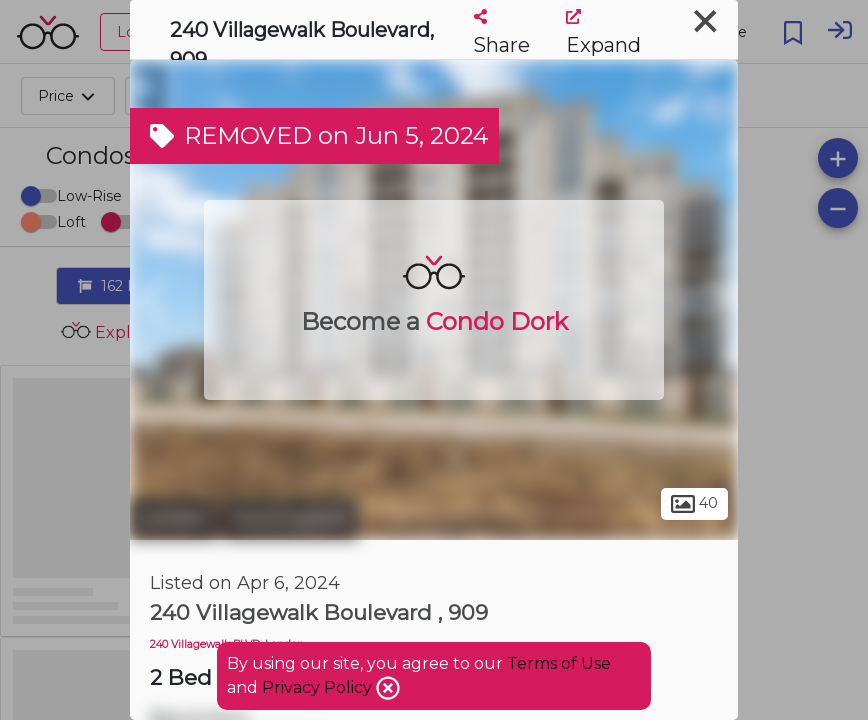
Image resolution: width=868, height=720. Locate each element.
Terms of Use (559, 663)
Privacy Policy (319, 687)
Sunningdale (290, 518)
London (174, 518)
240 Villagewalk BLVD (205, 644)
